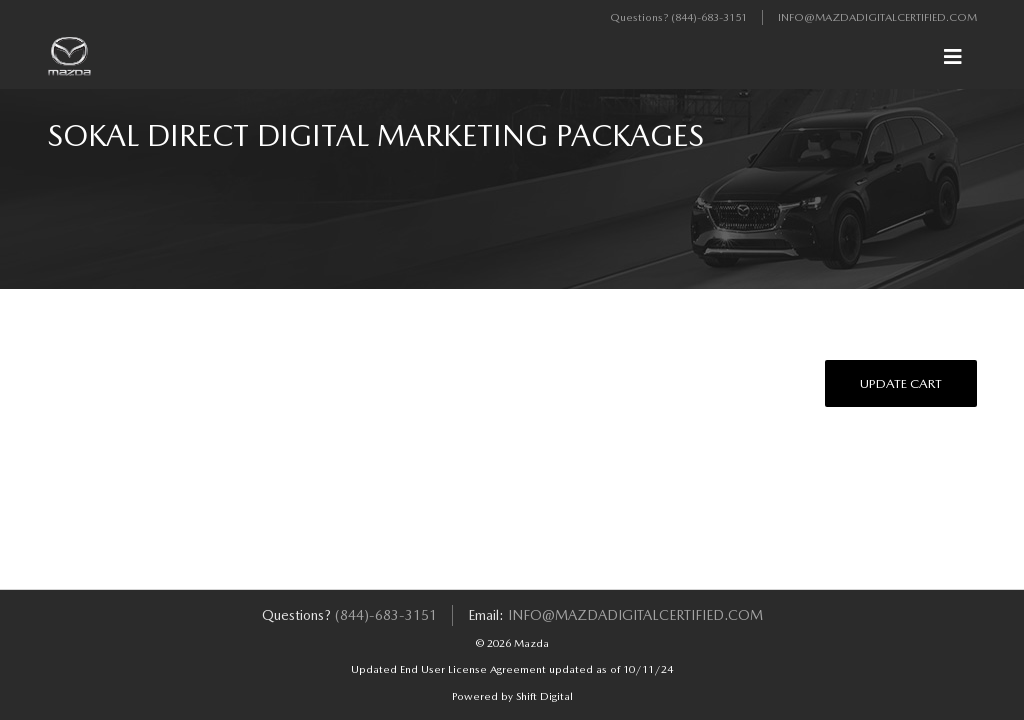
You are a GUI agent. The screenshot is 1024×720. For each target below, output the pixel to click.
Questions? (640, 17)
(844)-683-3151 (709, 17)
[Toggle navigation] (953, 57)
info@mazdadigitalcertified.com (877, 17)
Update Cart (901, 383)
